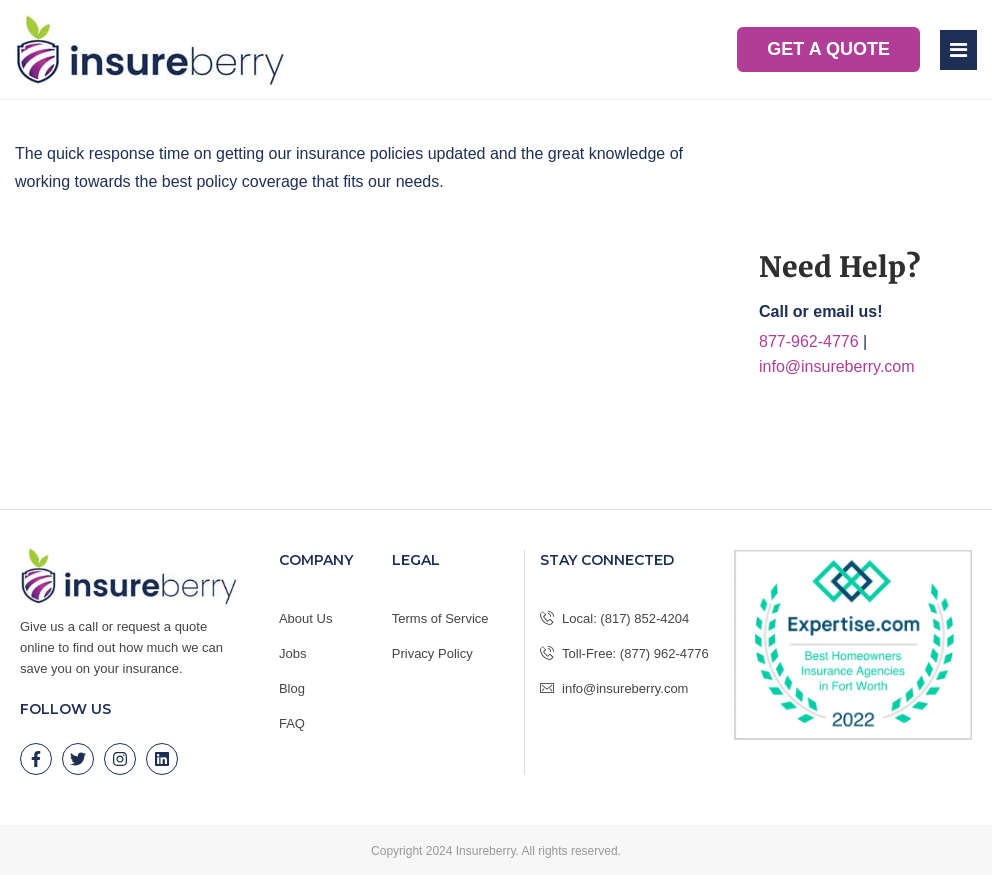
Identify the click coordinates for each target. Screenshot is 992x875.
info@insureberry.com (837, 366)
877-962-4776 (809, 341)
